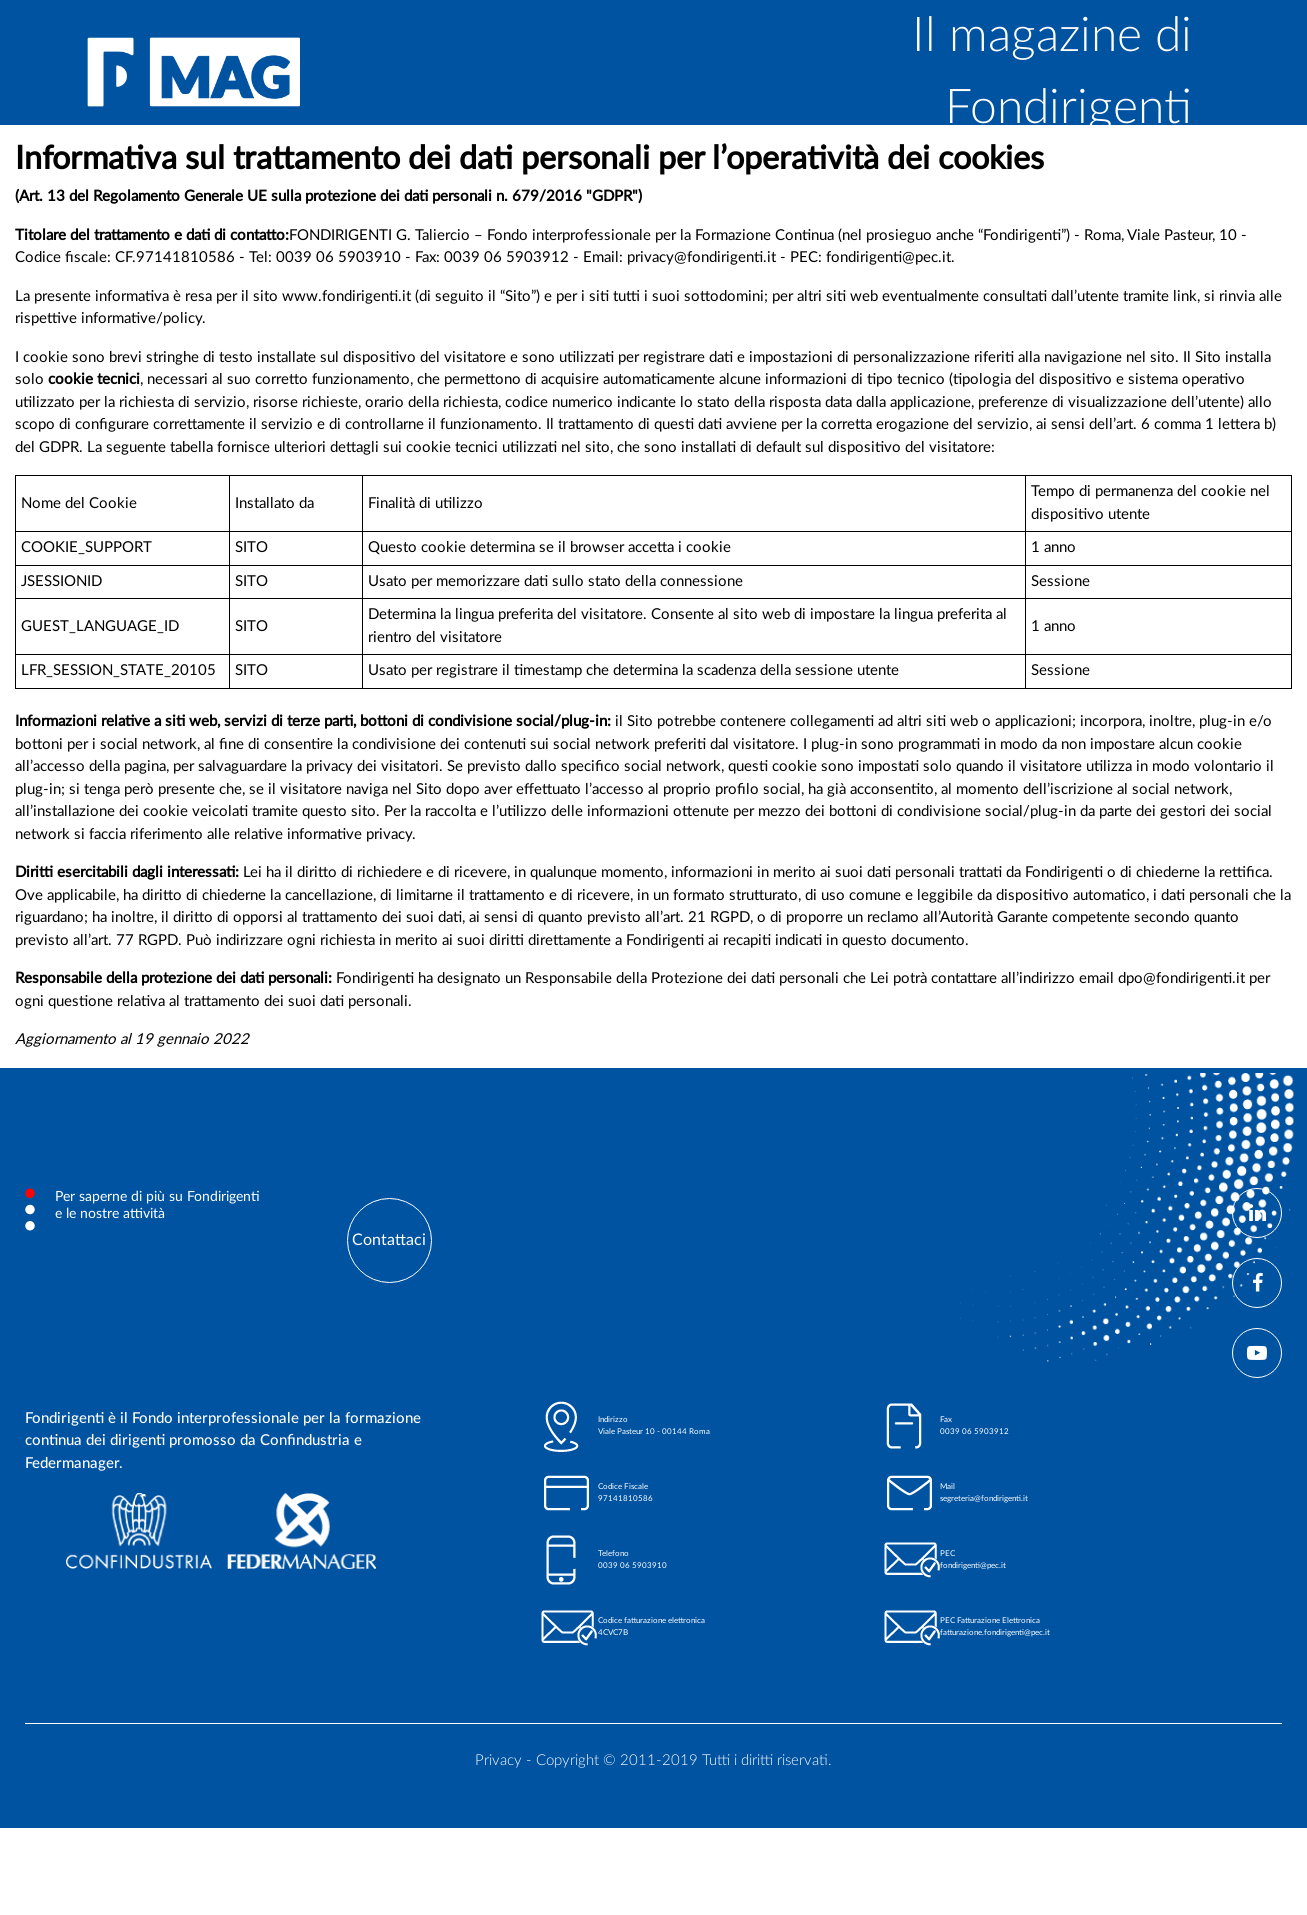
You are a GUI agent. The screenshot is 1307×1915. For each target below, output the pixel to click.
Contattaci (389, 1240)
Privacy (498, 1760)
